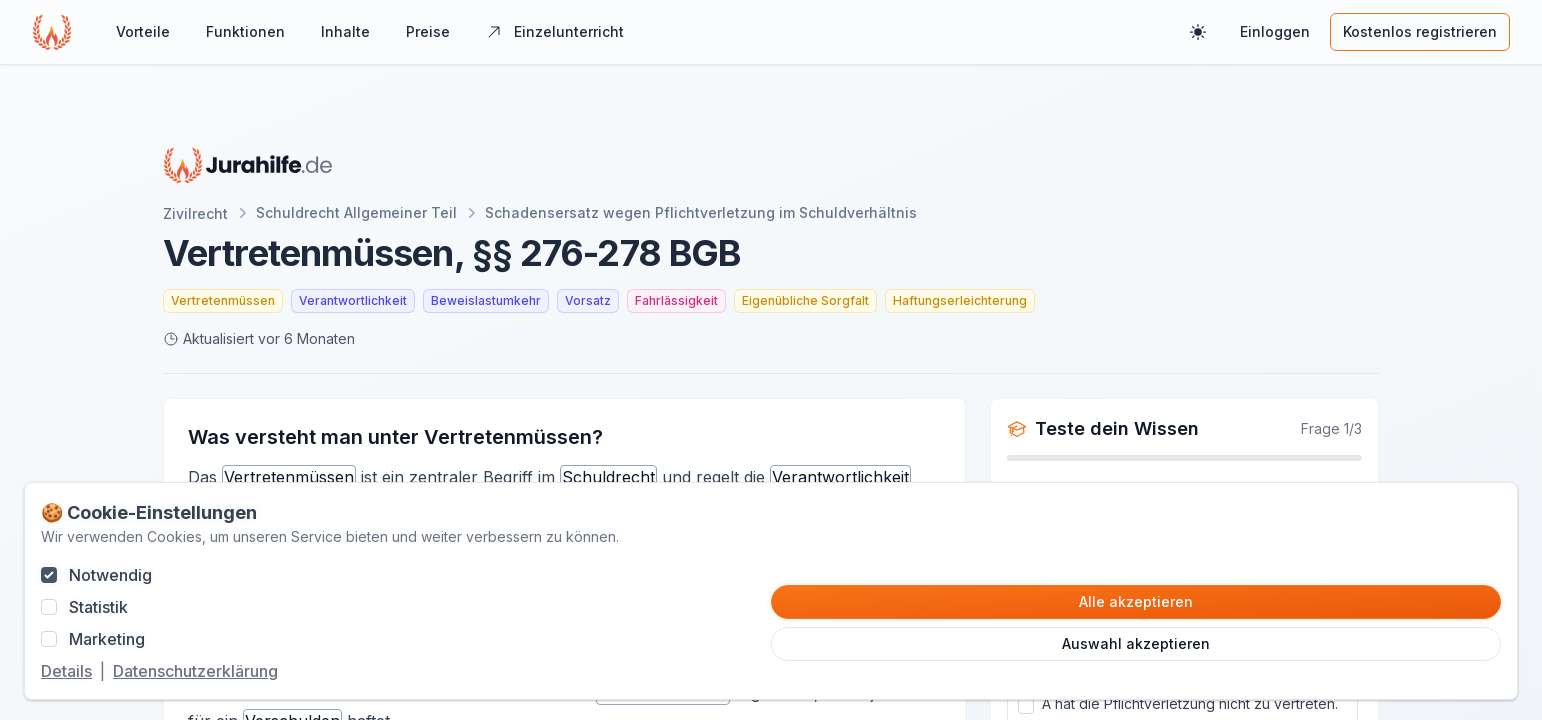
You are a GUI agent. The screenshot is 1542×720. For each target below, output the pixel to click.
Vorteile (143, 31)
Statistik (98, 607)
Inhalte (345, 31)
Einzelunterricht (555, 31)
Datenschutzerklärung (195, 671)
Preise (428, 31)
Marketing (107, 639)
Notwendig (110, 575)
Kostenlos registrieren (1420, 31)
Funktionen (245, 31)
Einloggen (1275, 31)
